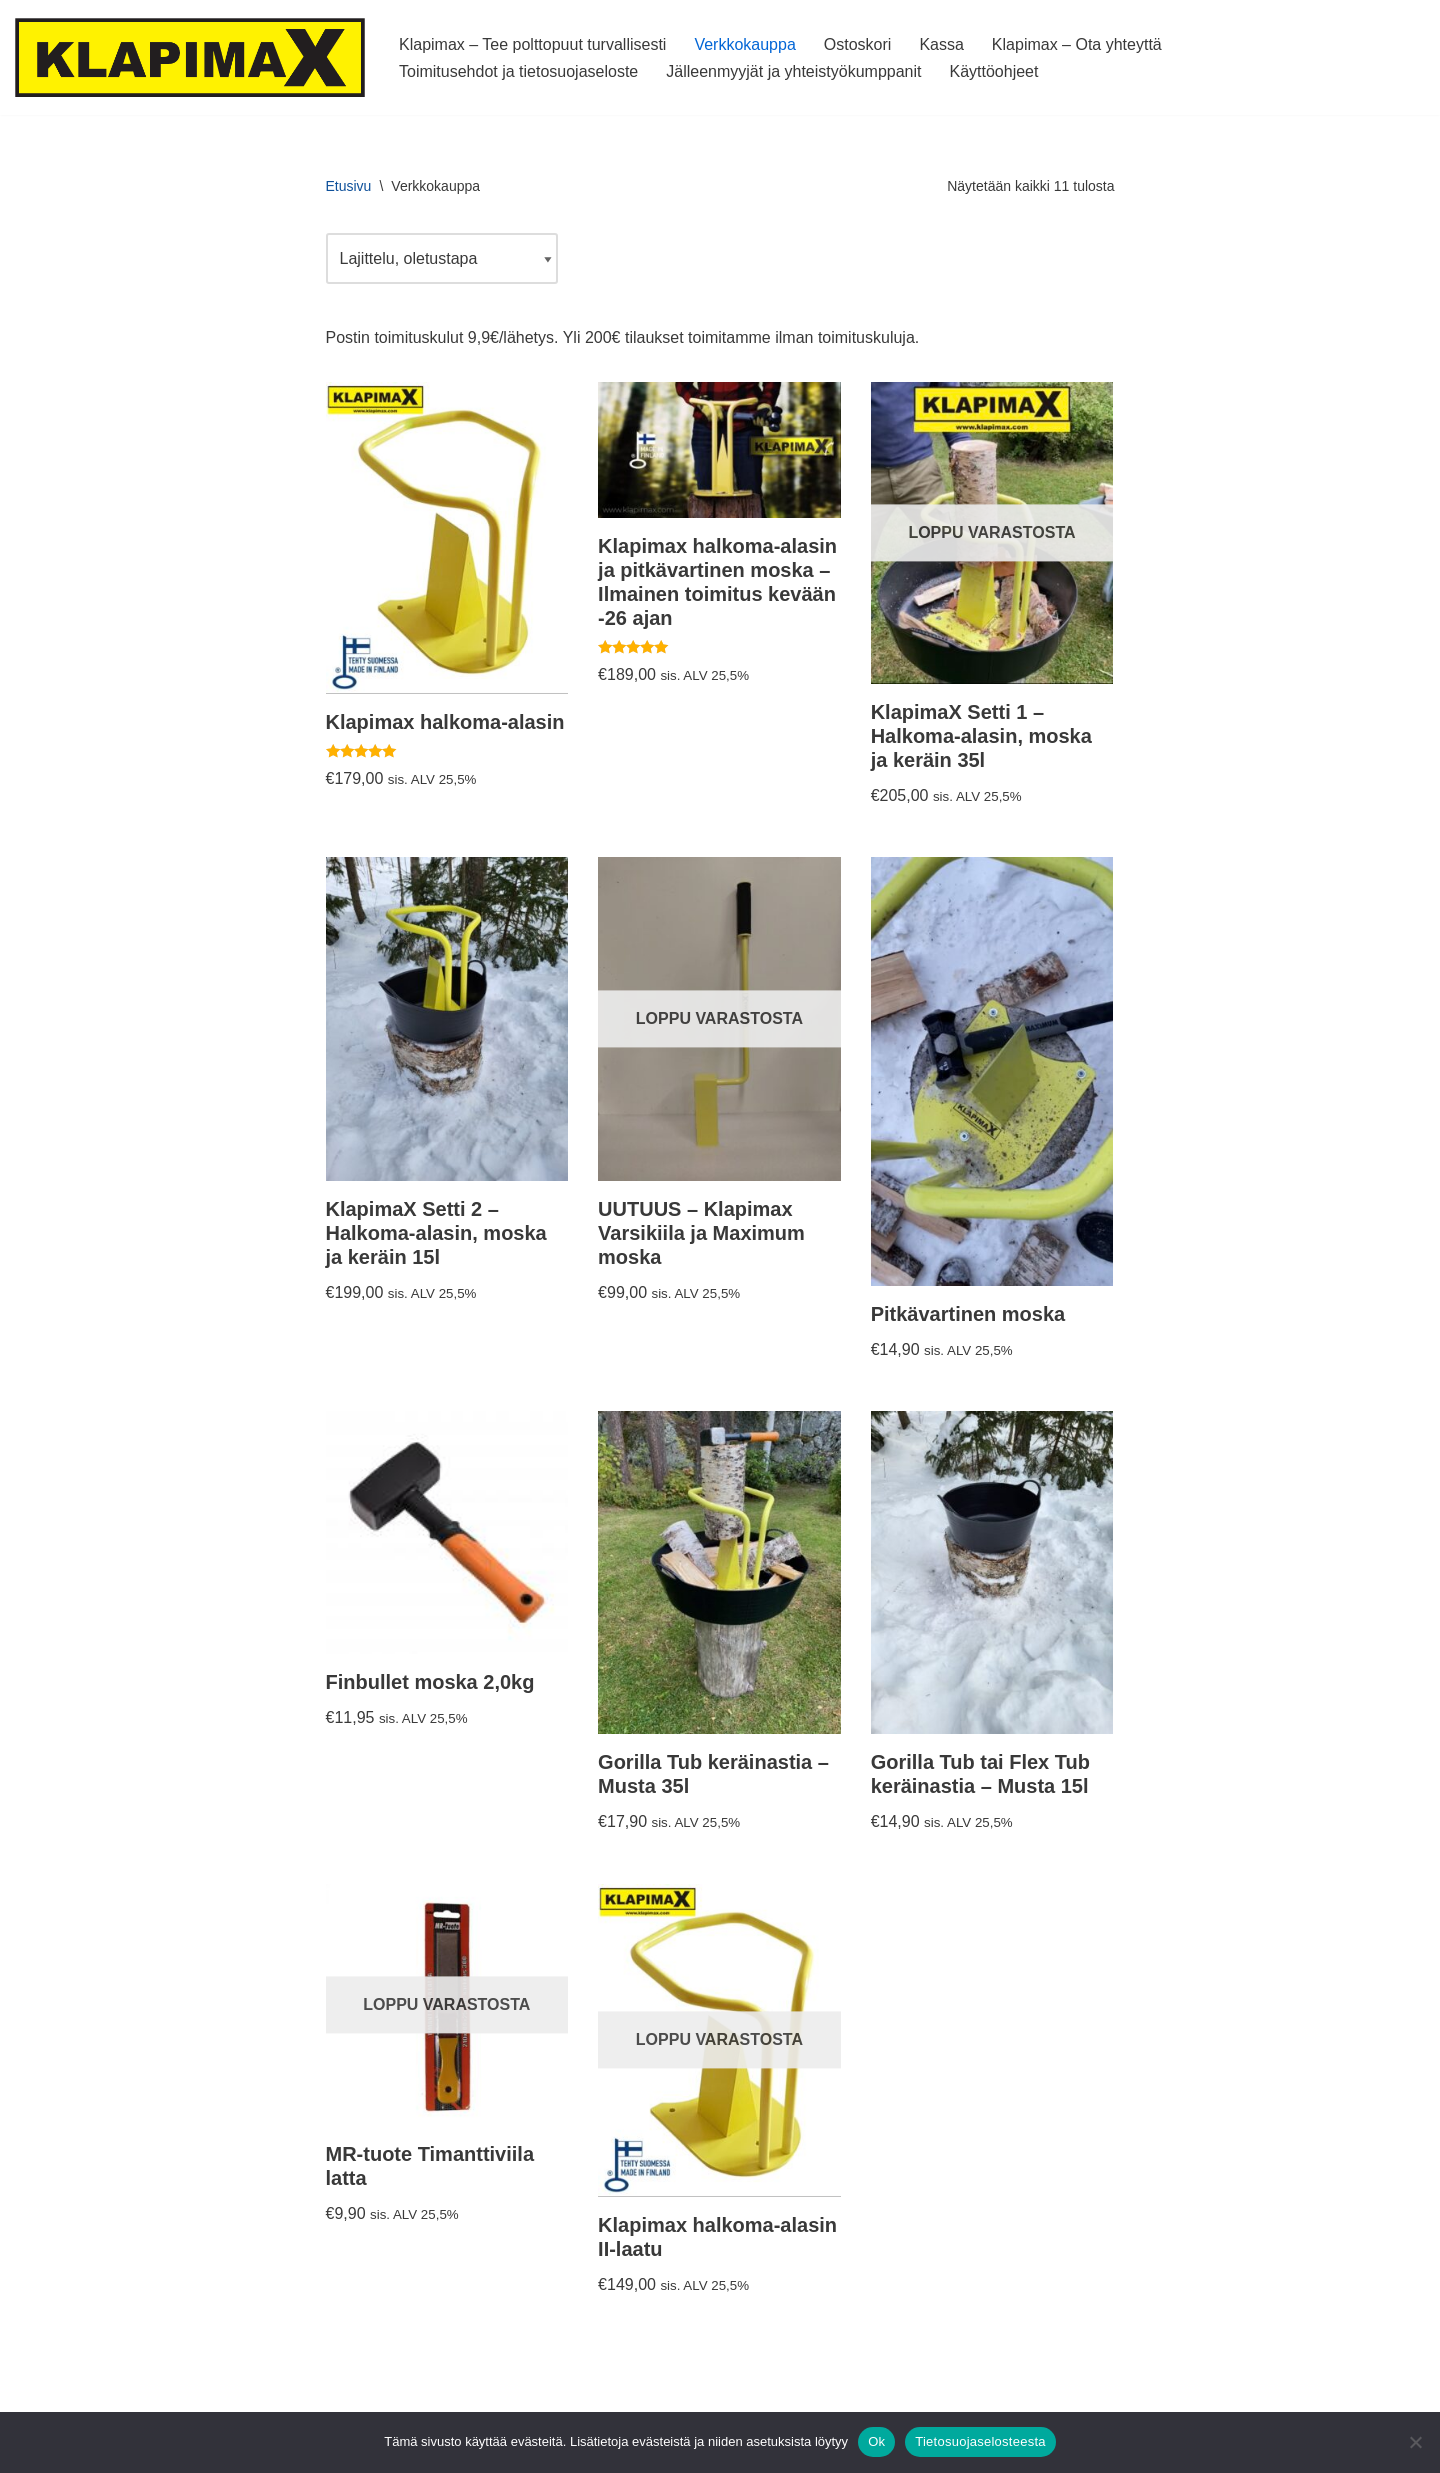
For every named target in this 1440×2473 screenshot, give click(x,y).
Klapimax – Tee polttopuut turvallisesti (532, 44)
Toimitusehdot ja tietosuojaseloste (518, 71)
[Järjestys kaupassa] (442, 258)
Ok (876, 2441)
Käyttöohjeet (993, 71)
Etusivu (349, 186)
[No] (1415, 2442)
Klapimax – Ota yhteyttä (1077, 44)
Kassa (941, 44)
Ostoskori (858, 44)
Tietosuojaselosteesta (980, 2441)
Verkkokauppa (744, 44)
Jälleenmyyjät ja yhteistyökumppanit (793, 71)
